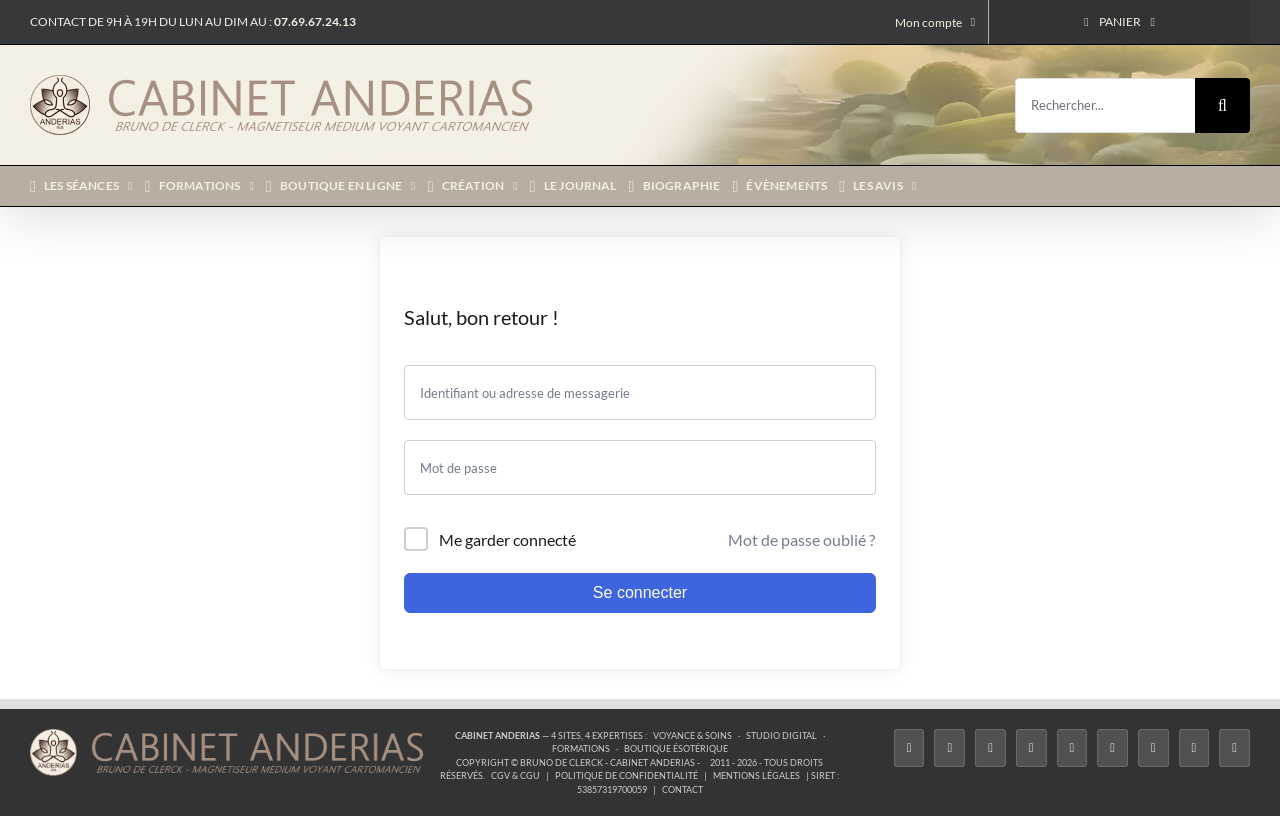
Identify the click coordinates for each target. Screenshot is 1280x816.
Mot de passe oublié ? (801, 539)
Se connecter (640, 592)
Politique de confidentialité (626, 775)
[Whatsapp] (1194, 748)
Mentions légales (756, 775)
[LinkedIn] (1153, 748)
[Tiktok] (1031, 748)
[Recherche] (1222, 105)
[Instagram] (990, 748)
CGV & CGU (515, 775)
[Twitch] (1072, 748)
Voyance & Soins (692, 735)
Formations (581, 748)
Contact (682, 789)
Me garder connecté (507, 539)
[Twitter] (949, 748)
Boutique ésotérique (676, 748)
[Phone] (1234, 748)
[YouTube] (1112, 748)
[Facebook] (909, 748)
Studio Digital (781, 735)
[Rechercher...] (1105, 105)
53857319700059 (612, 789)
